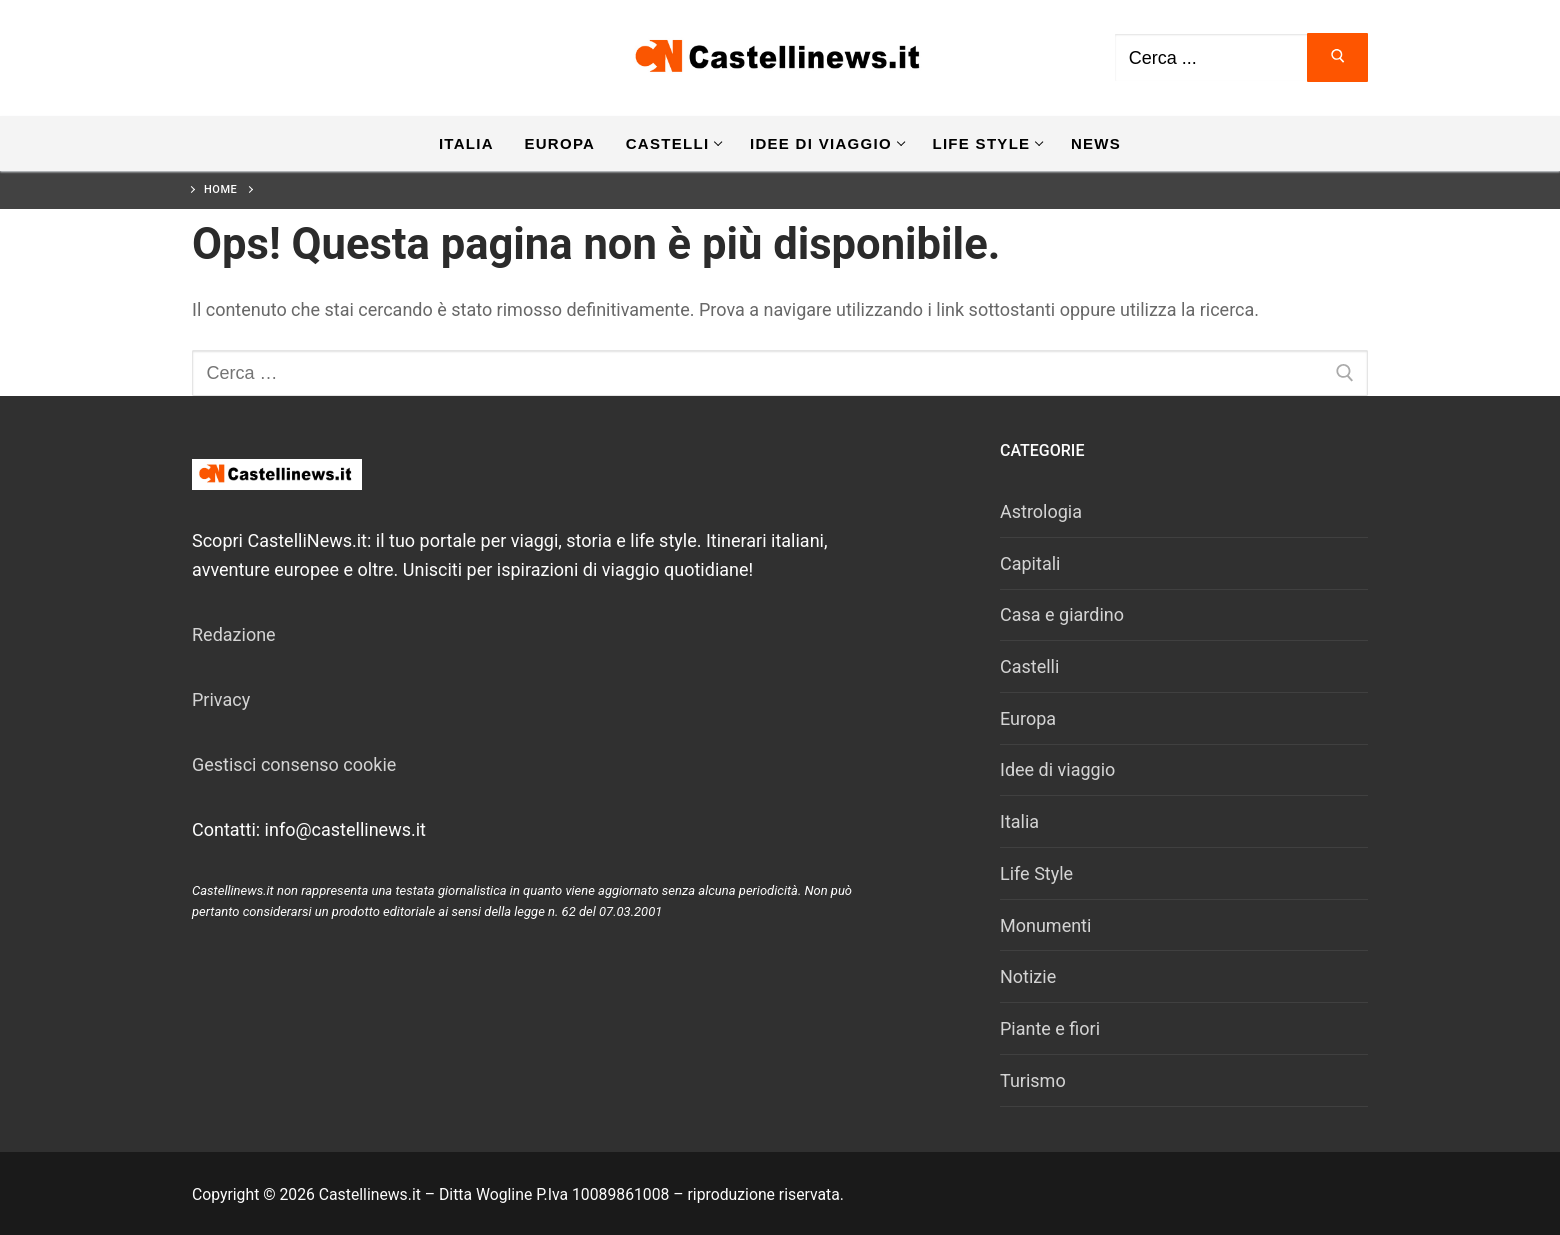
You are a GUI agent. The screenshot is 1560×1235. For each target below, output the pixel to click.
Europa (1028, 718)
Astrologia (1041, 511)
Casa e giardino (1062, 614)
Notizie (1028, 976)
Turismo (1033, 1080)
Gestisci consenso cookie (294, 764)
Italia (1019, 821)
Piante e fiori (1050, 1028)
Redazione (234, 634)
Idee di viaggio (1057, 769)
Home (220, 189)
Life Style (1036, 873)
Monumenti (1045, 925)
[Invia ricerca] (1337, 57)
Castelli (1029, 666)
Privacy (221, 699)
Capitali (1030, 563)
